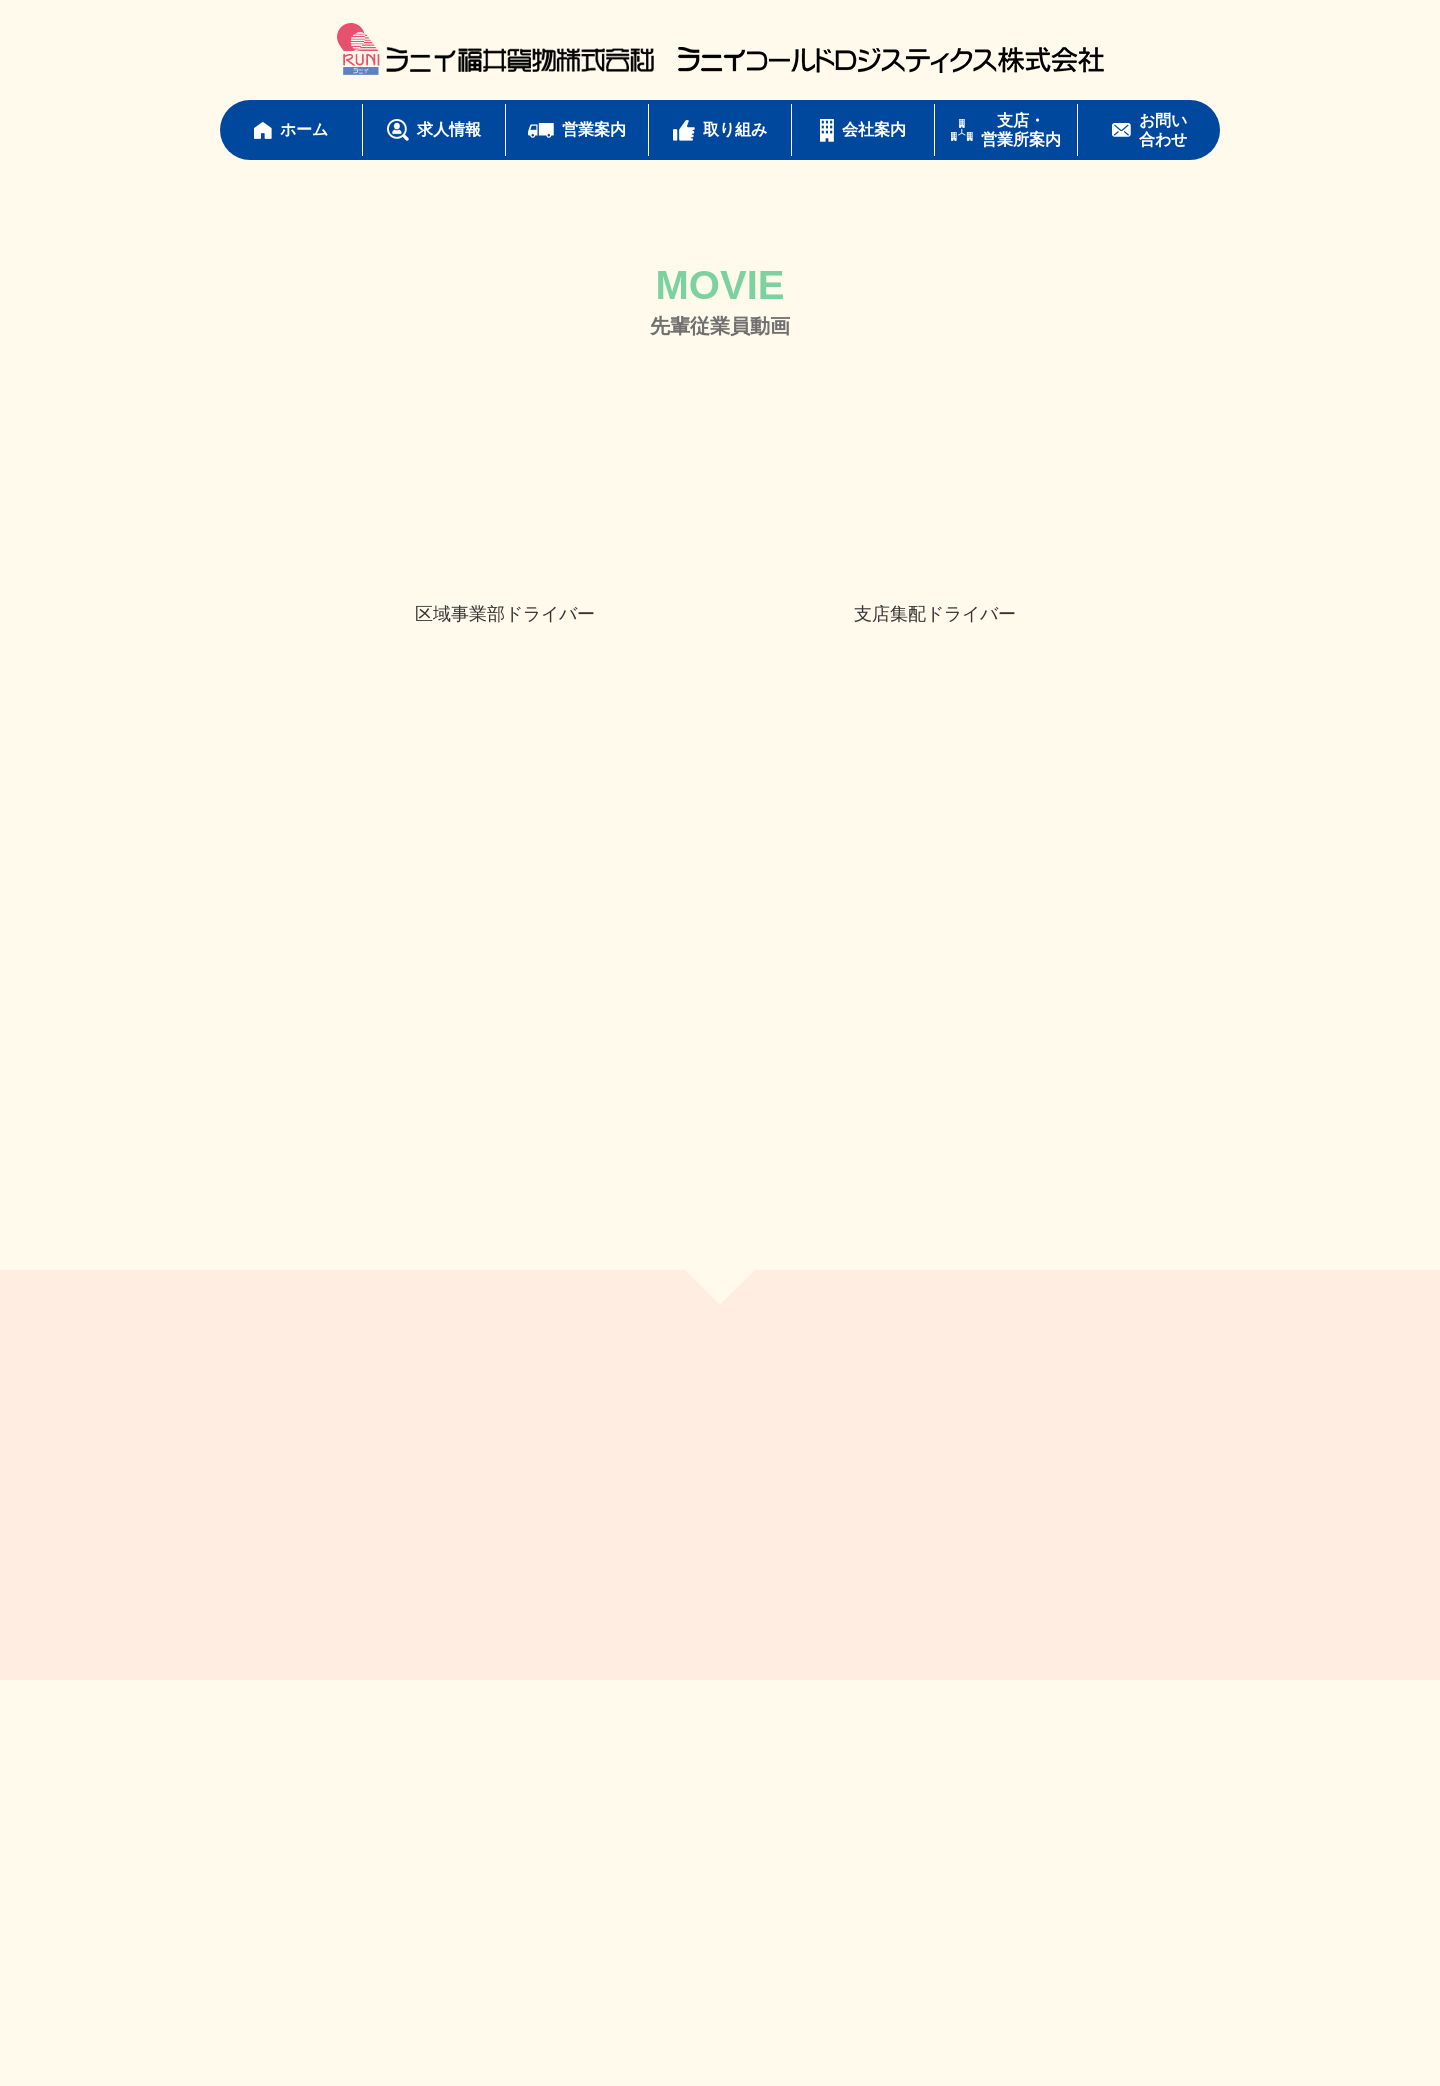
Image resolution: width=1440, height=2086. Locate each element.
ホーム (291, 129)
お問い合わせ (1149, 130)
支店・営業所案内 (1006, 130)
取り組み (720, 130)
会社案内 (863, 130)
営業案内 (577, 129)
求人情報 (434, 130)
